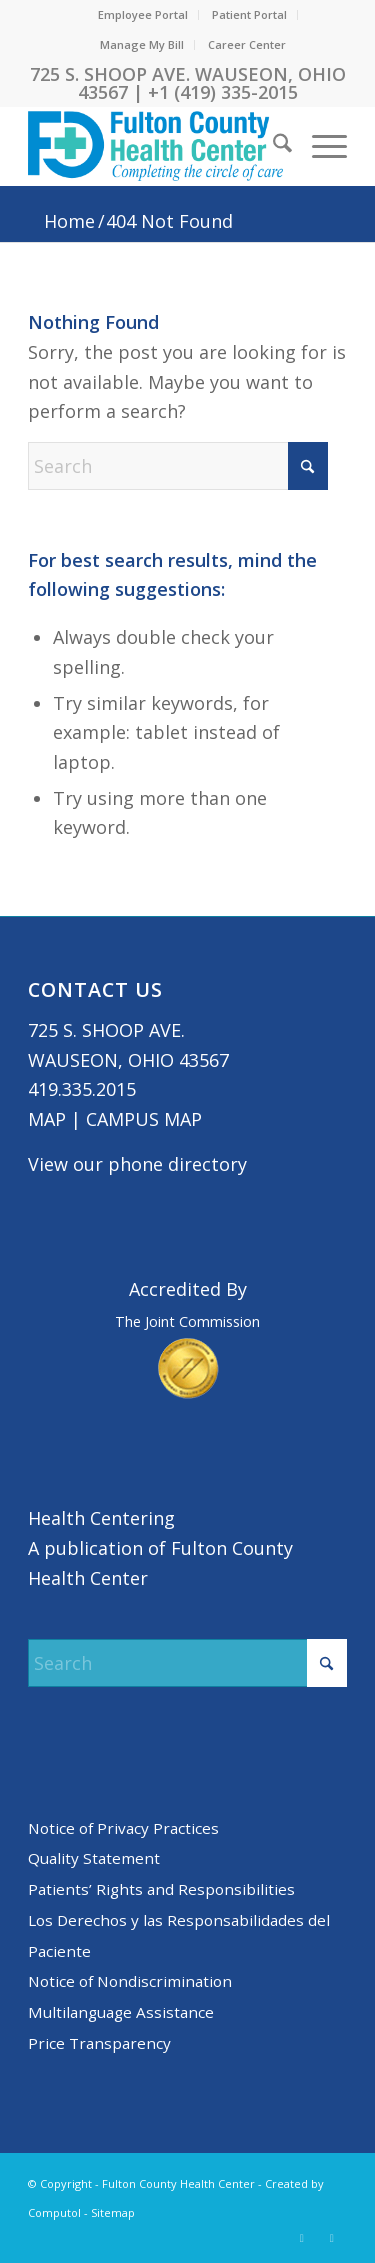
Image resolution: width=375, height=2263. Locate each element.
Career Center (247, 44)
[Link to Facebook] (332, 2238)
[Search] (272, 146)
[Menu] (319, 146)
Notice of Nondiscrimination (130, 1981)
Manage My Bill (142, 44)
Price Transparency (99, 2043)
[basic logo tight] (155, 146)
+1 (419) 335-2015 (223, 92)
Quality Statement (94, 1858)
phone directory (177, 1164)
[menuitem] (143, 15)
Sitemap (113, 2212)
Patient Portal (249, 14)
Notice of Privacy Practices (123, 1828)
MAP (47, 1119)
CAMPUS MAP (144, 1119)
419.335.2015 (82, 1089)
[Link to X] (302, 2238)
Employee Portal (143, 14)
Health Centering (101, 1518)
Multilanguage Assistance (121, 2012)
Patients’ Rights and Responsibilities (161, 1889)
